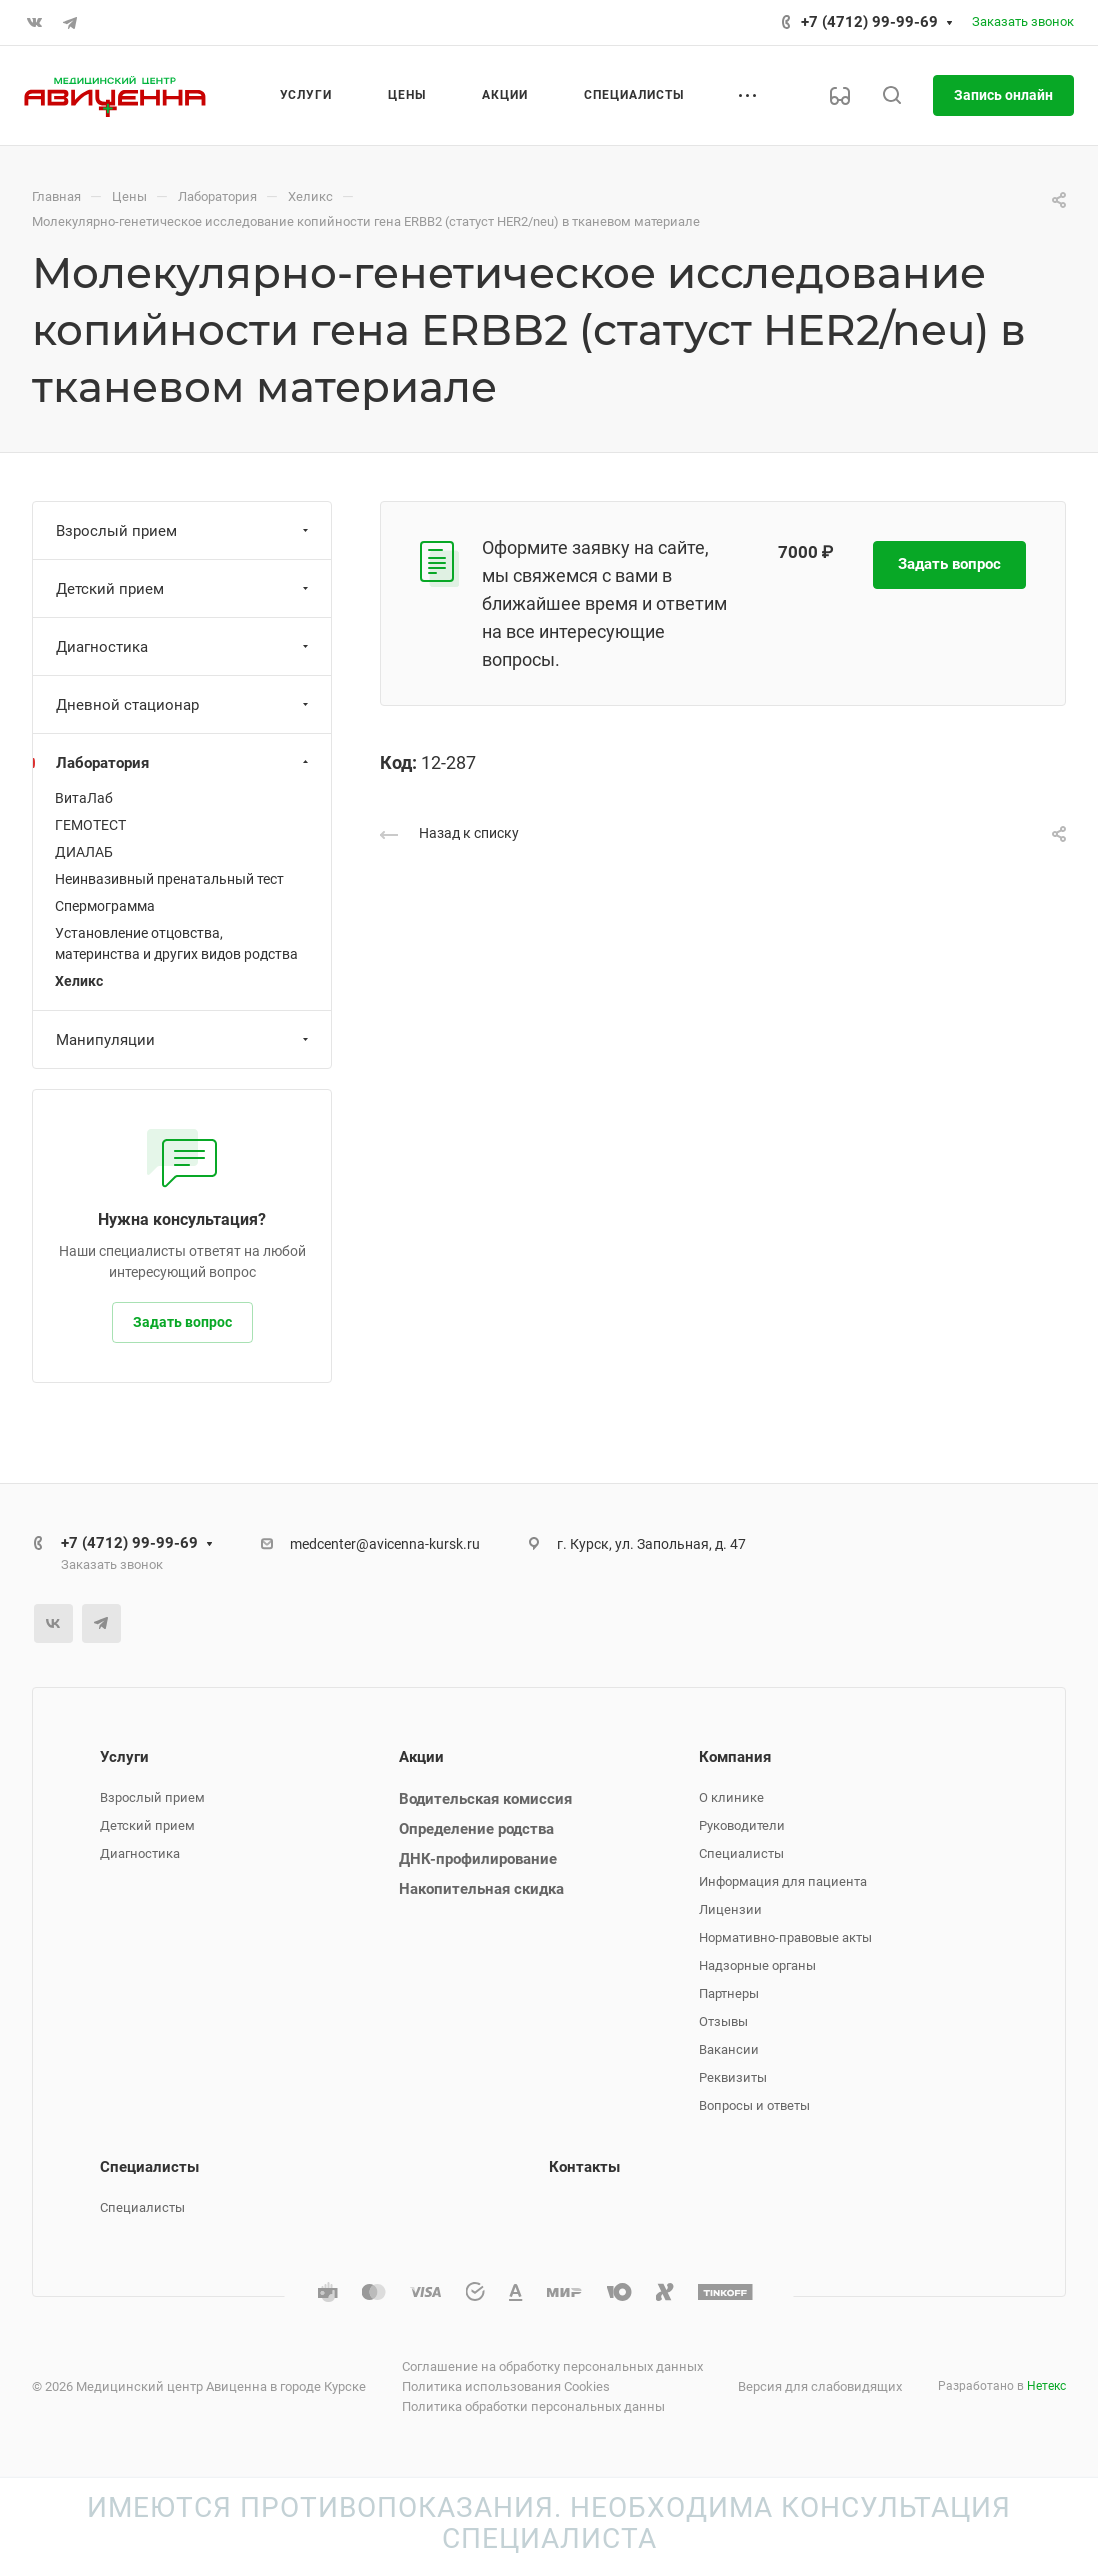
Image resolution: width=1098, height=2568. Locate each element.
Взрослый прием (184, 531)
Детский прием (184, 589)
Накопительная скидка (481, 1889)
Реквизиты (733, 2077)
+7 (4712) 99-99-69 (869, 22)
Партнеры (729, 1993)
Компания (735, 1757)
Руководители (742, 1825)
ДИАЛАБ (84, 852)
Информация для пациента (783, 1881)
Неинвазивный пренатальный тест (169, 879)
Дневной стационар (184, 705)
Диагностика (184, 647)
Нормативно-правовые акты (785, 1937)
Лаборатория (184, 763)
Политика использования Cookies (506, 2386)
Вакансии (729, 2049)
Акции (421, 1757)
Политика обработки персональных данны (533, 2406)
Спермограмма (105, 906)
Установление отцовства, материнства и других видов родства (176, 943)
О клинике (731, 1797)
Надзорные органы (757, 1965)
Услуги (124, 1757)
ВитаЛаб (84, 798)
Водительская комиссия (485, 1799)
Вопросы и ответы (754, 2105)
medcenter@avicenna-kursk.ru (385, 1544)
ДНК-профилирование (478, 1859)
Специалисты (741, 1853)
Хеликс (79, 981)
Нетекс (1046, 2386)
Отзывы (723, 2021)
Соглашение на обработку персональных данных (552, 2366)
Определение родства (476, 1829)
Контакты (584, 2167)
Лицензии (730, 1909)
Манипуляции (184, 1040)
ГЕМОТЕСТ (90, 825)
